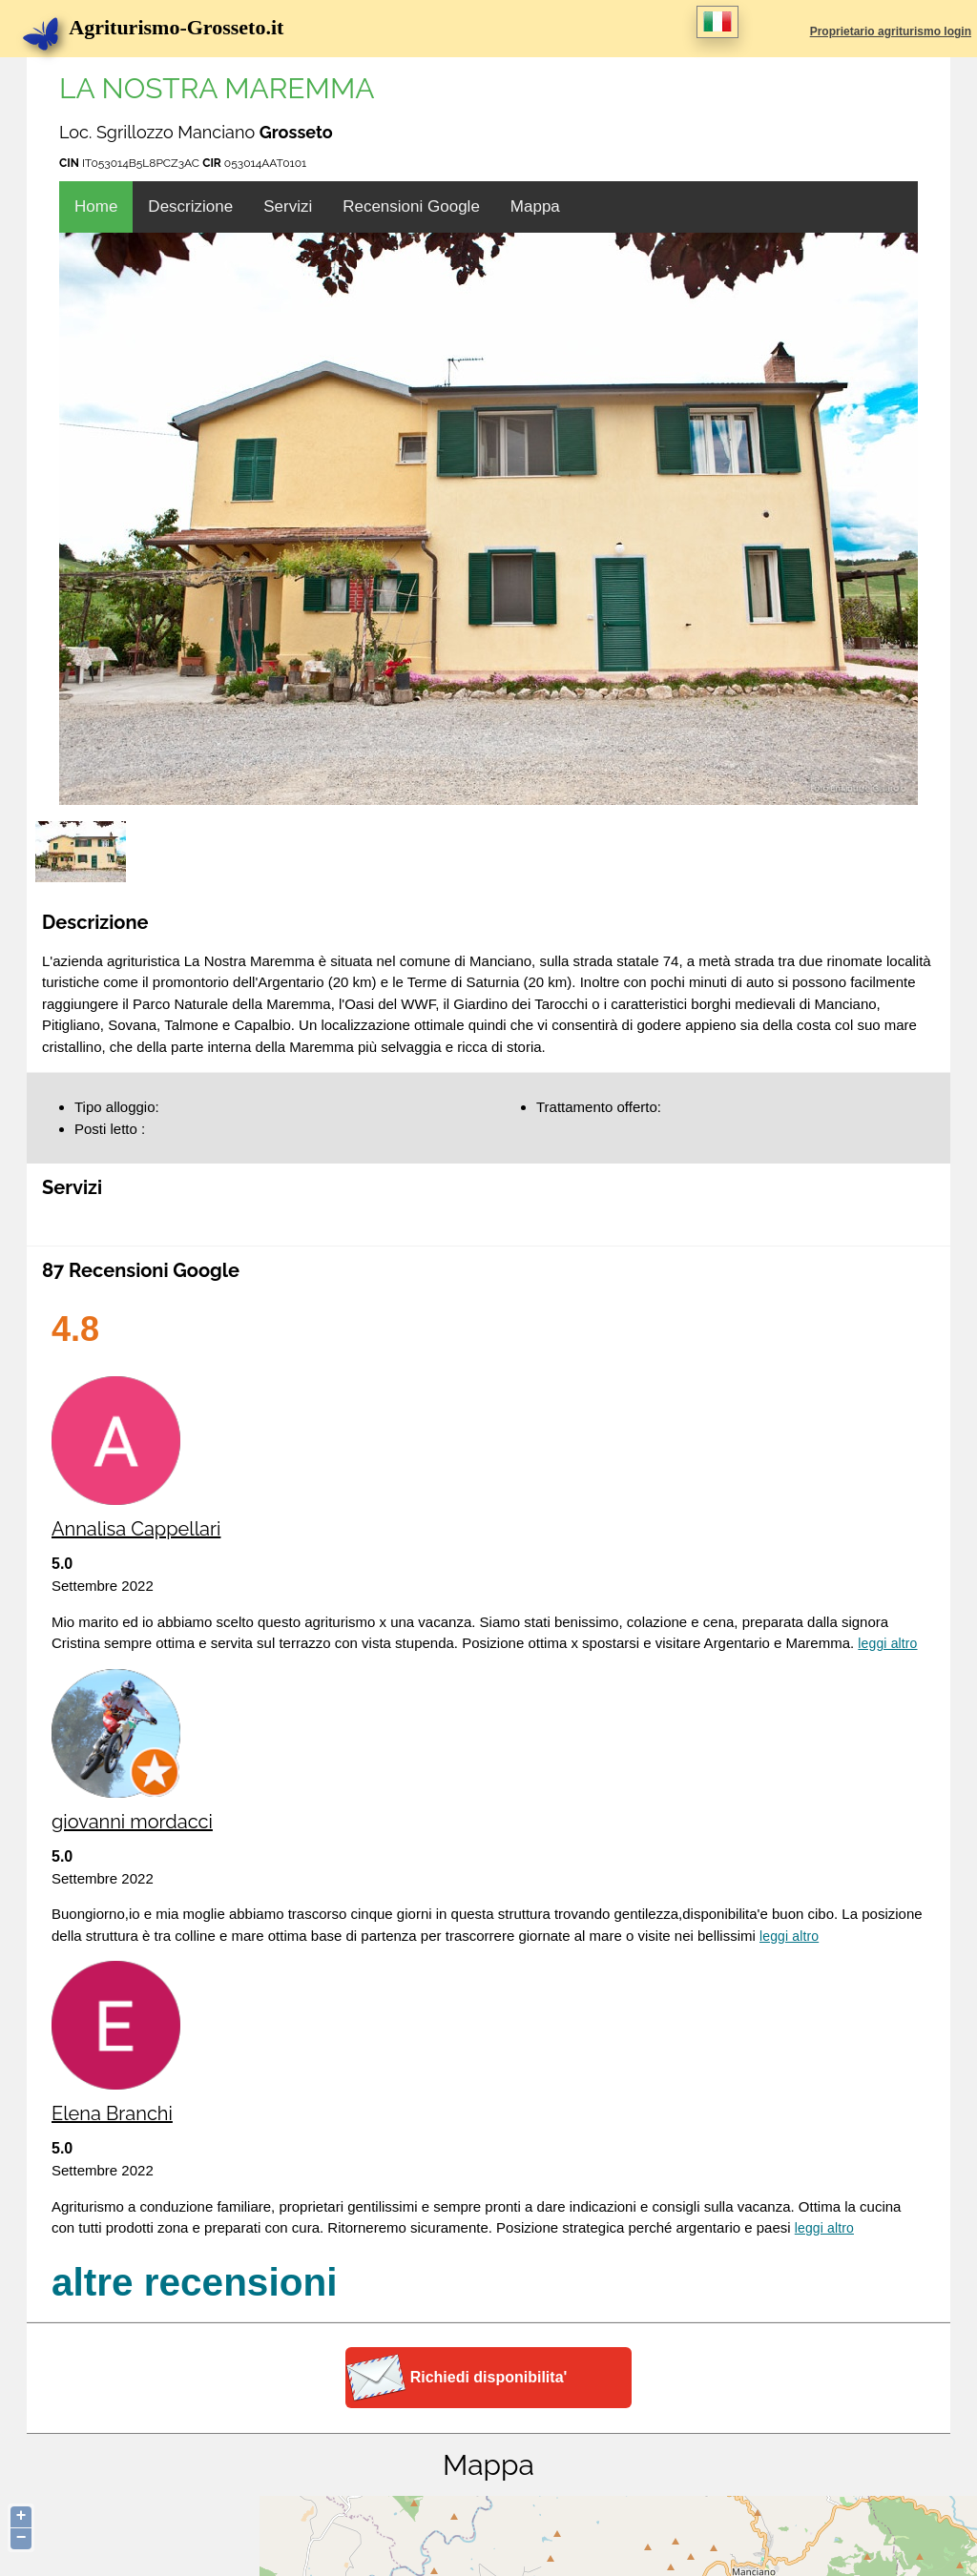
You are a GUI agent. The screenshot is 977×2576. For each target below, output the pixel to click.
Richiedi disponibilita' (489, 2377)
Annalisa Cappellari (136, 1528)
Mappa (535, 206)
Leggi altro (887, 1643)
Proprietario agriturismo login (890, 31)
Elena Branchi (112, 2113)
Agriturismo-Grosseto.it (163, 27)
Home (95, 206)
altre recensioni (194, 2282)
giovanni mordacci (132, 1821)
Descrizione (190, 206)
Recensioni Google (411, 206)
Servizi (287, 206)
